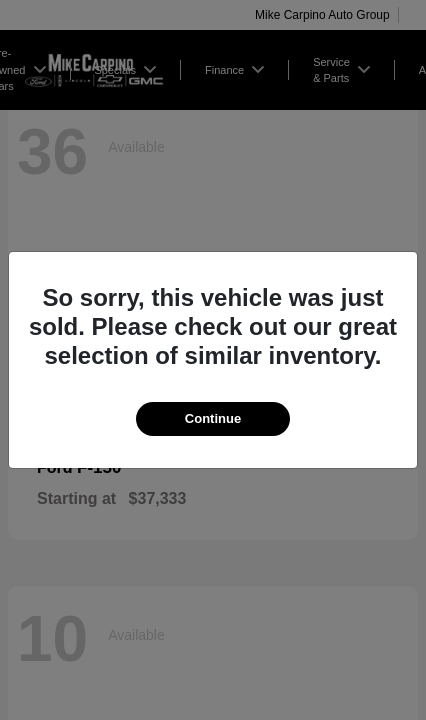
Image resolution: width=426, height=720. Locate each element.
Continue (213, 418)
